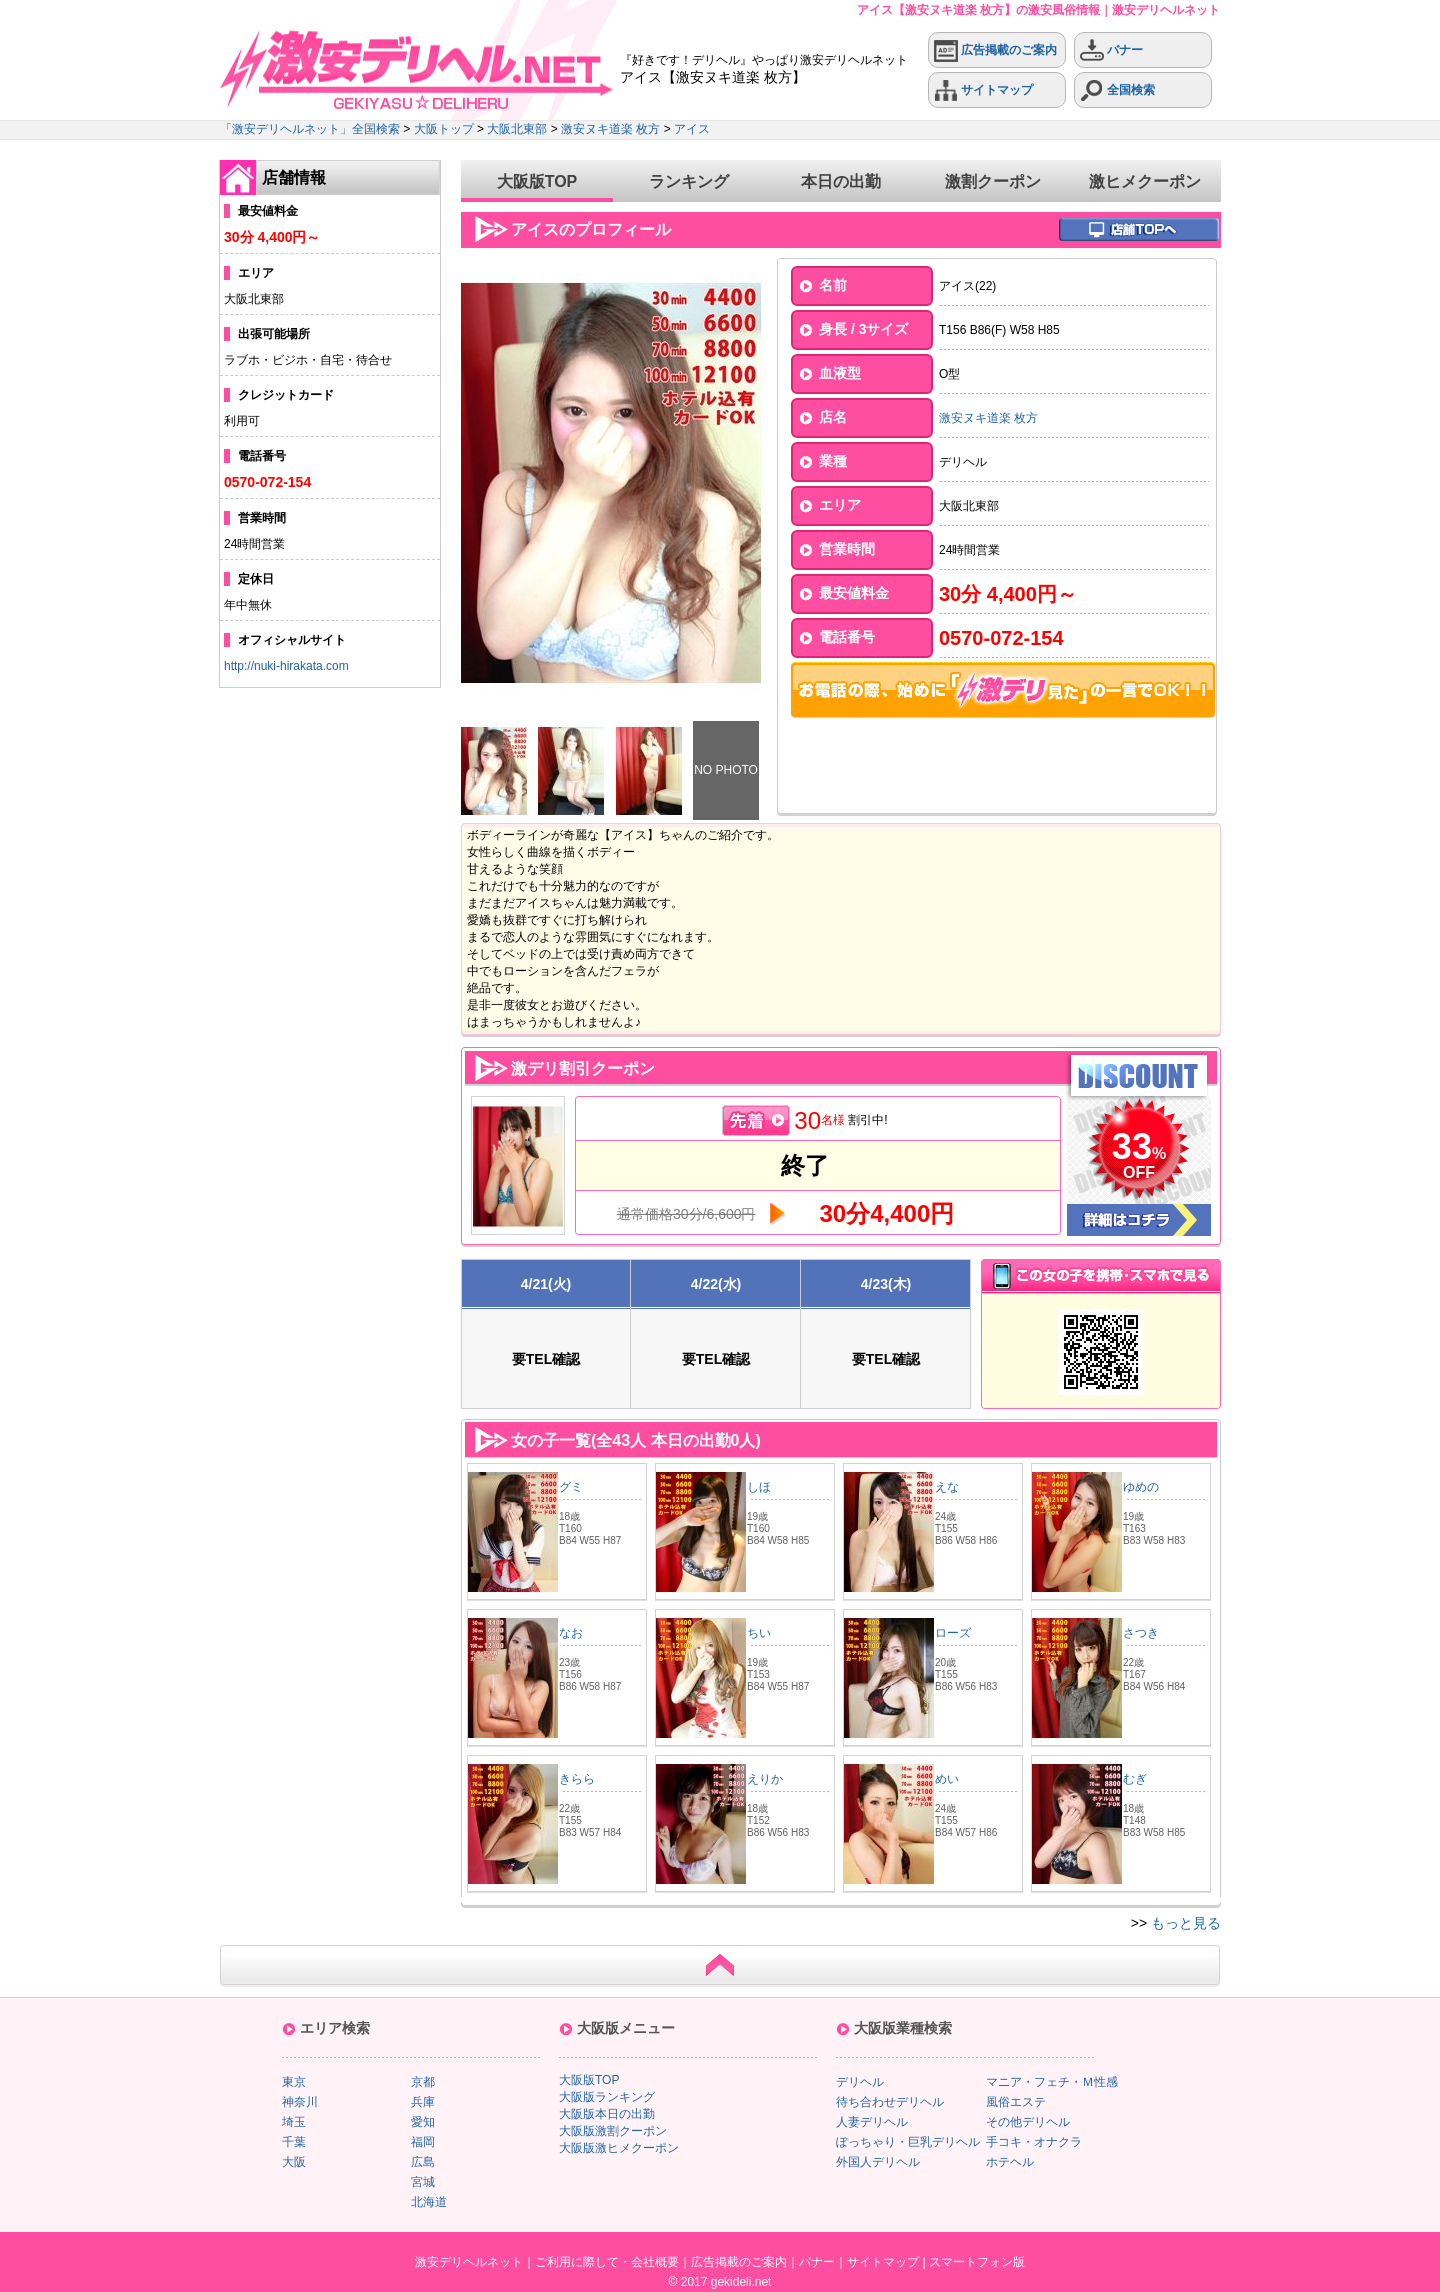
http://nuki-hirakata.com (286, 666)
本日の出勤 (841, 181)
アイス (692, 129)
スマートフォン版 (977, 2262)
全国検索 (1117, 90)
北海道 (429, 2202)
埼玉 (294, 2122)
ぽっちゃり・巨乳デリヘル (908, 2142)
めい (947, 1779)
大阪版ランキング (607, 2097)
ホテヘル (1010, 2162)
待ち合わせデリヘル (890, 2102)
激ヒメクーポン (1145, 181)
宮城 (423, 2182)
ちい (759, 1633)
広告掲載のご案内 (995, 50)
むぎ (1135, 1779)
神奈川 (300, 2102)
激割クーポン (993, 181)
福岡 (423, 2142)
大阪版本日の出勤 (607, 2114)
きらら (577, 1779)
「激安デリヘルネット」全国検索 (310, 129)
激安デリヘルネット (469, 2262)
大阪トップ (444, 129)
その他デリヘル (1028, 2122)
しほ (759, 1487)
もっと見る (1186, 1923)
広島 (423, 2162)
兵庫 (423, 2102)
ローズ (953, 1633)
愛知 (423, 2122)
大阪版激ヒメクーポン (619, 2148)
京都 (423, 2082)
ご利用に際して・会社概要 (607, 2262)
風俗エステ (1016, 2102)
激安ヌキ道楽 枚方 (610, 129)
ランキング (689, 181)
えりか (765, 1779)
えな (947, 1487)
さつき (1141, 1633)
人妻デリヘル (872, 2122)
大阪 (294, 2162)
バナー (1111, 50)
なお (571, 1633)
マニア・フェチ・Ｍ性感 (1052, 2082)
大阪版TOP (537, 181)
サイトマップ (983, 90)
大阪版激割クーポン (613, 2131)
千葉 (294, 2142)
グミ (571, 1487)
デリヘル (860, 2082)
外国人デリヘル (878, 2162)
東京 (294, 2082)
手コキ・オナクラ (1034, 2142)
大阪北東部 (517, 129)
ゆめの (1141, 1487)
